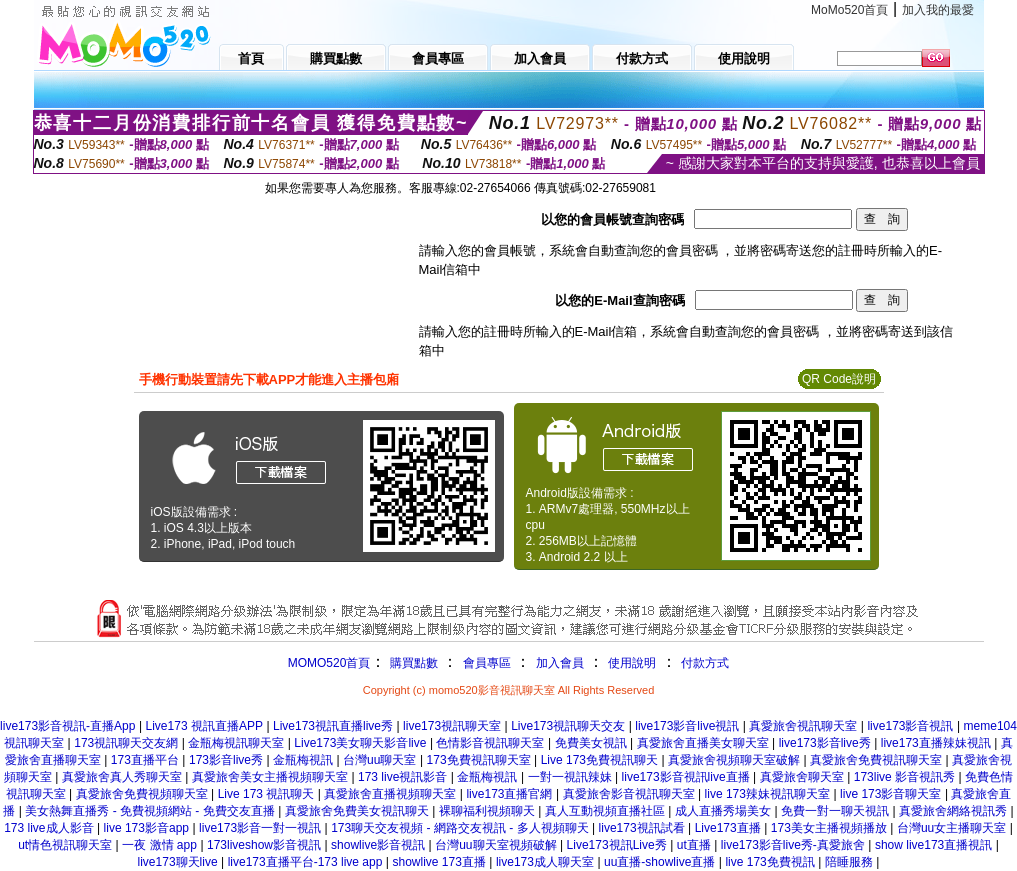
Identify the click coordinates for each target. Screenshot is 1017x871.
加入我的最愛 (938, 10)
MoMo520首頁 (849, 10)
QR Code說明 (839, 379)
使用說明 (632, 663)
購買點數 (411, 663)
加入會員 (560, 663)
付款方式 (705, 663)
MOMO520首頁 (329, 663)
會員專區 (487, 663)
